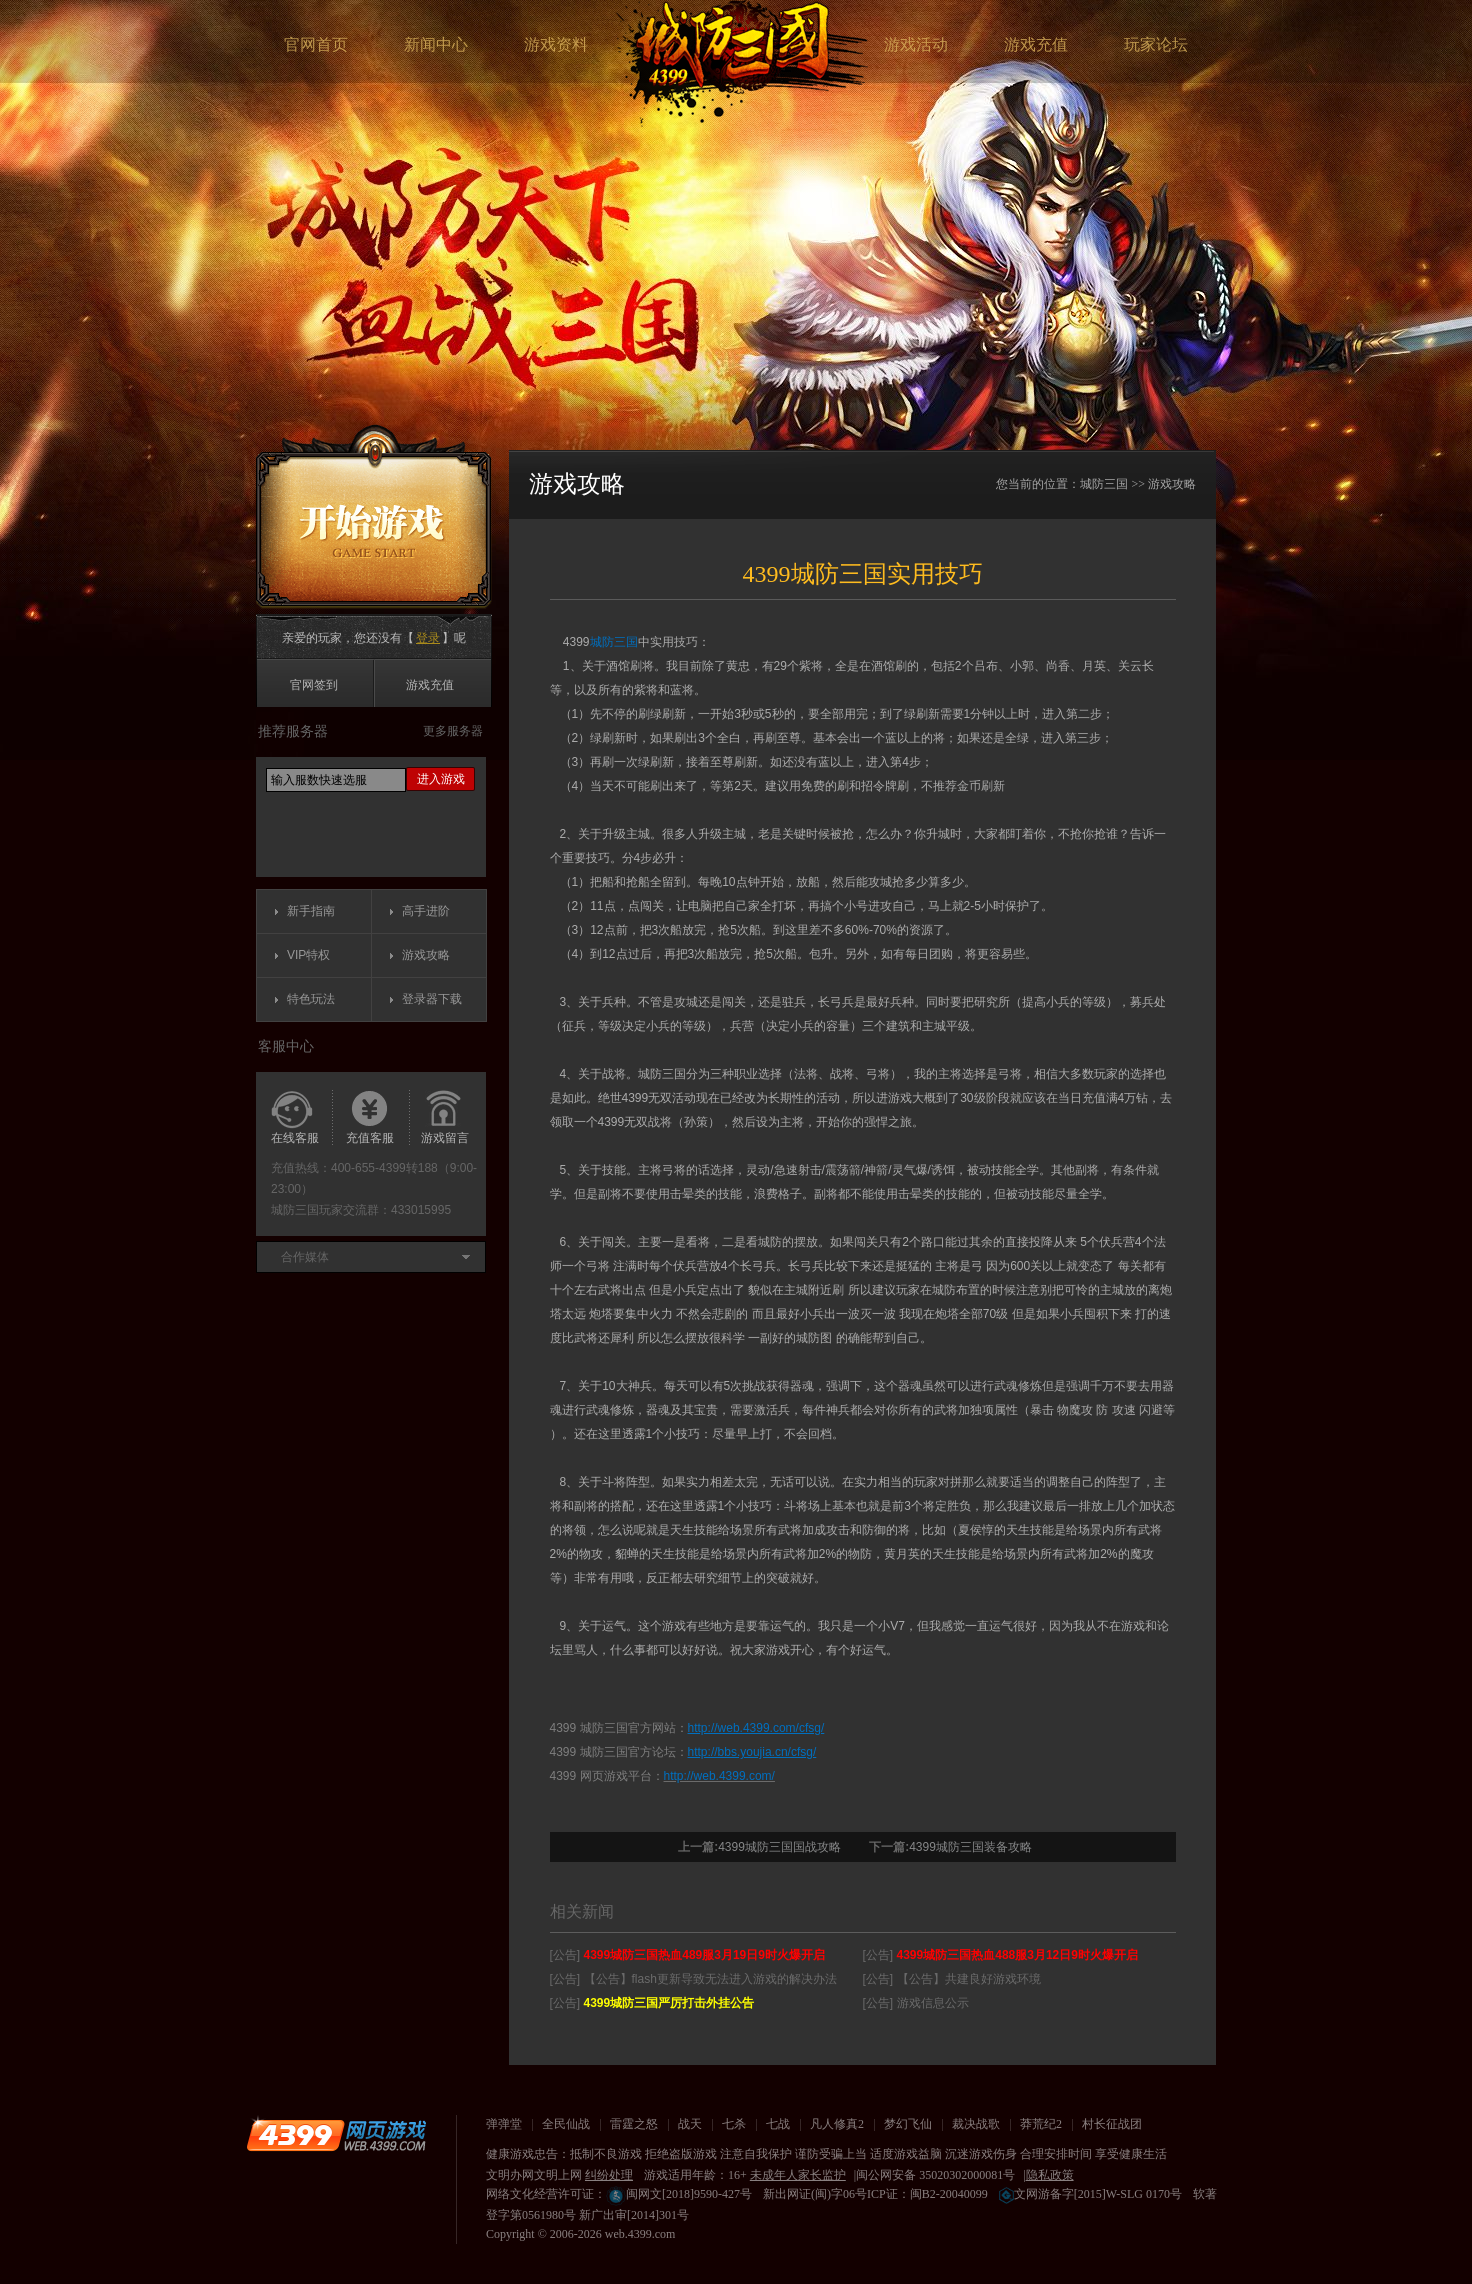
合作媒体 (305, 1257)
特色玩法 (311, 999)
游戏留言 (445, 1138)
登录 (428, 638)
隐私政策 (1050, 2175)
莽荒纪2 (1041, 2124)
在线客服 (295, 1138)
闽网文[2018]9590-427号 (679, 2194)
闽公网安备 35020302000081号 (935, 2175)
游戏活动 (916, 44)
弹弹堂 (504, 2124)
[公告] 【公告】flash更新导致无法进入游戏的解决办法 (693, 1979)
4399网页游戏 (336, 2135)
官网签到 (314, 685)
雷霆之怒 (634, 2124)
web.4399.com (640, 2234)
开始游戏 (374, 516)
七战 (778, 2124)
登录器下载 (432, 999)
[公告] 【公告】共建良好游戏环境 (952, 1979)
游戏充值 (1036, 44)
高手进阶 (426, 911)
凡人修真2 (837, 2124)
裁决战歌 (976, 2124)
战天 (690, 2124)
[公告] (687, 1955)
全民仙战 (566, 2124)
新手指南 (311, 911)
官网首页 (316, 44)
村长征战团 (1112, 2124)
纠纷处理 (609, 2175)
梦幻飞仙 (908, 2124)
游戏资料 (556, 44)
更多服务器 (453, 731)
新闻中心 (436, 44)
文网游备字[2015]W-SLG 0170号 (1090, 2194)
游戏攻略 (426, 955)
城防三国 (742, 63)
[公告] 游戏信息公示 (916, 2003)
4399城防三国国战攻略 (779, 1847)
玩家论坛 (1156, 44)
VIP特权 (308, 955)
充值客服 (370, 1138)
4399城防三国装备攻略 (970, 1847)
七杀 (734, 2124)
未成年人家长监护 (798, 2175)
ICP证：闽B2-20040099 (927, 2194)
